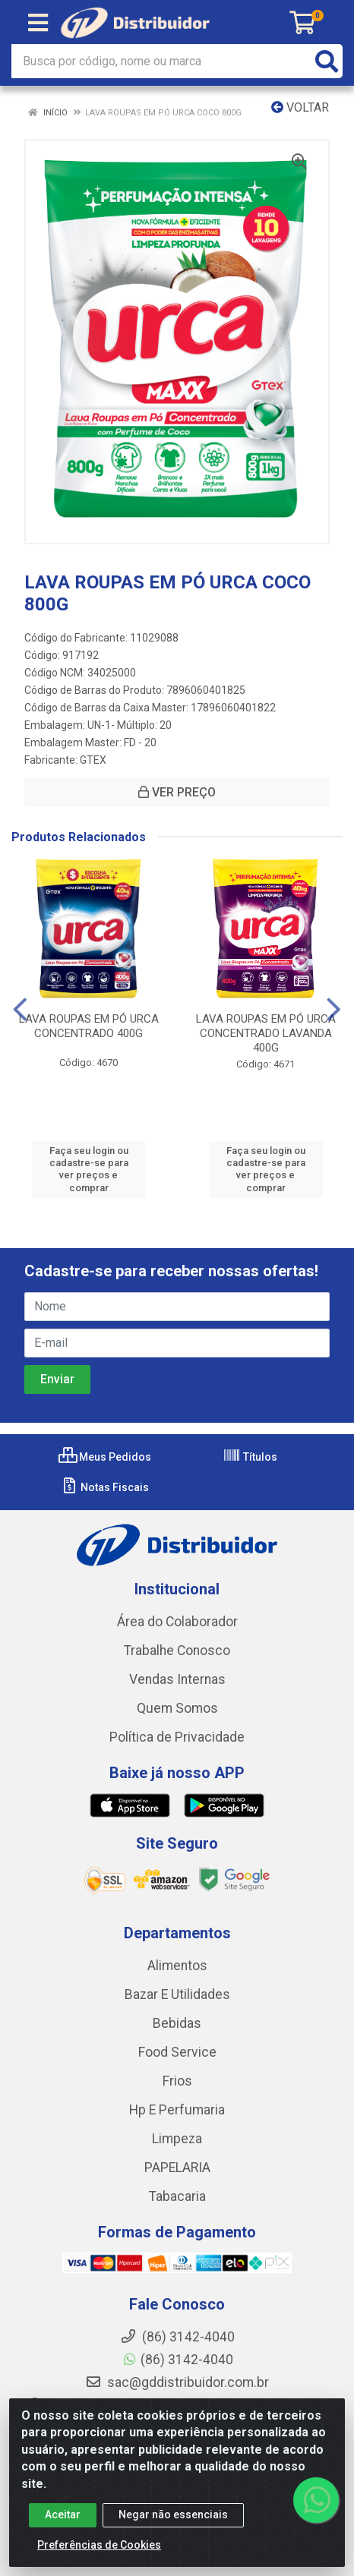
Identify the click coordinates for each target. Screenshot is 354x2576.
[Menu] (38, 22)
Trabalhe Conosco (177, 1650)
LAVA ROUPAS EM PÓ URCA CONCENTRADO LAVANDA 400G (266, 1033)
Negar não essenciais (173, 2514)
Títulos (250, 1457)
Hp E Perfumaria (177, 2109)
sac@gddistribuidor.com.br (177, 2382)
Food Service (177, 2052)
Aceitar (63, 2514)
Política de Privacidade (177, 1737)
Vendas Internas (177, 1679)
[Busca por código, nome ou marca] (161, 61)
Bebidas (177, 2023)
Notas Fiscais (104, 1487)
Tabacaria (177, 2196)
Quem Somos (177, 1708)
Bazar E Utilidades (177, 1994)
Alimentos (177, 1965)
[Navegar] (20, 1010)
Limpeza (177, 2138)
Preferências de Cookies (99, 2545)
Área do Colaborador (177, 1621)
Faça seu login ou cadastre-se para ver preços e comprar (88, 1169)
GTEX (93, 760)
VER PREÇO (177, 792)
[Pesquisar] (327, 61)
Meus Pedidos (104, 1457)
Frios (177, 2081)
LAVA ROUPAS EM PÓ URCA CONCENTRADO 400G (89, 1026)
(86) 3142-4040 (177, 2359)
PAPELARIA (177, 2167)
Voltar (300, 107)
